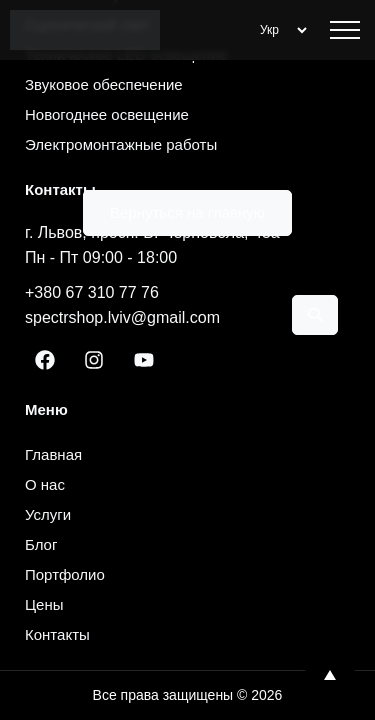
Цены (44, 604)
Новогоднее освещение (107, 114)
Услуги (48, 514)
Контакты (57, 634)
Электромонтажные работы (121, 144)
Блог (41, 544)
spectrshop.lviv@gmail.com (122, 317)
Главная (53, 454)
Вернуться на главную (187, 212)
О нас (45, 484)
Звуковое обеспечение (104, 84)
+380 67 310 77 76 (92, 292)
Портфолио (65, 574)
